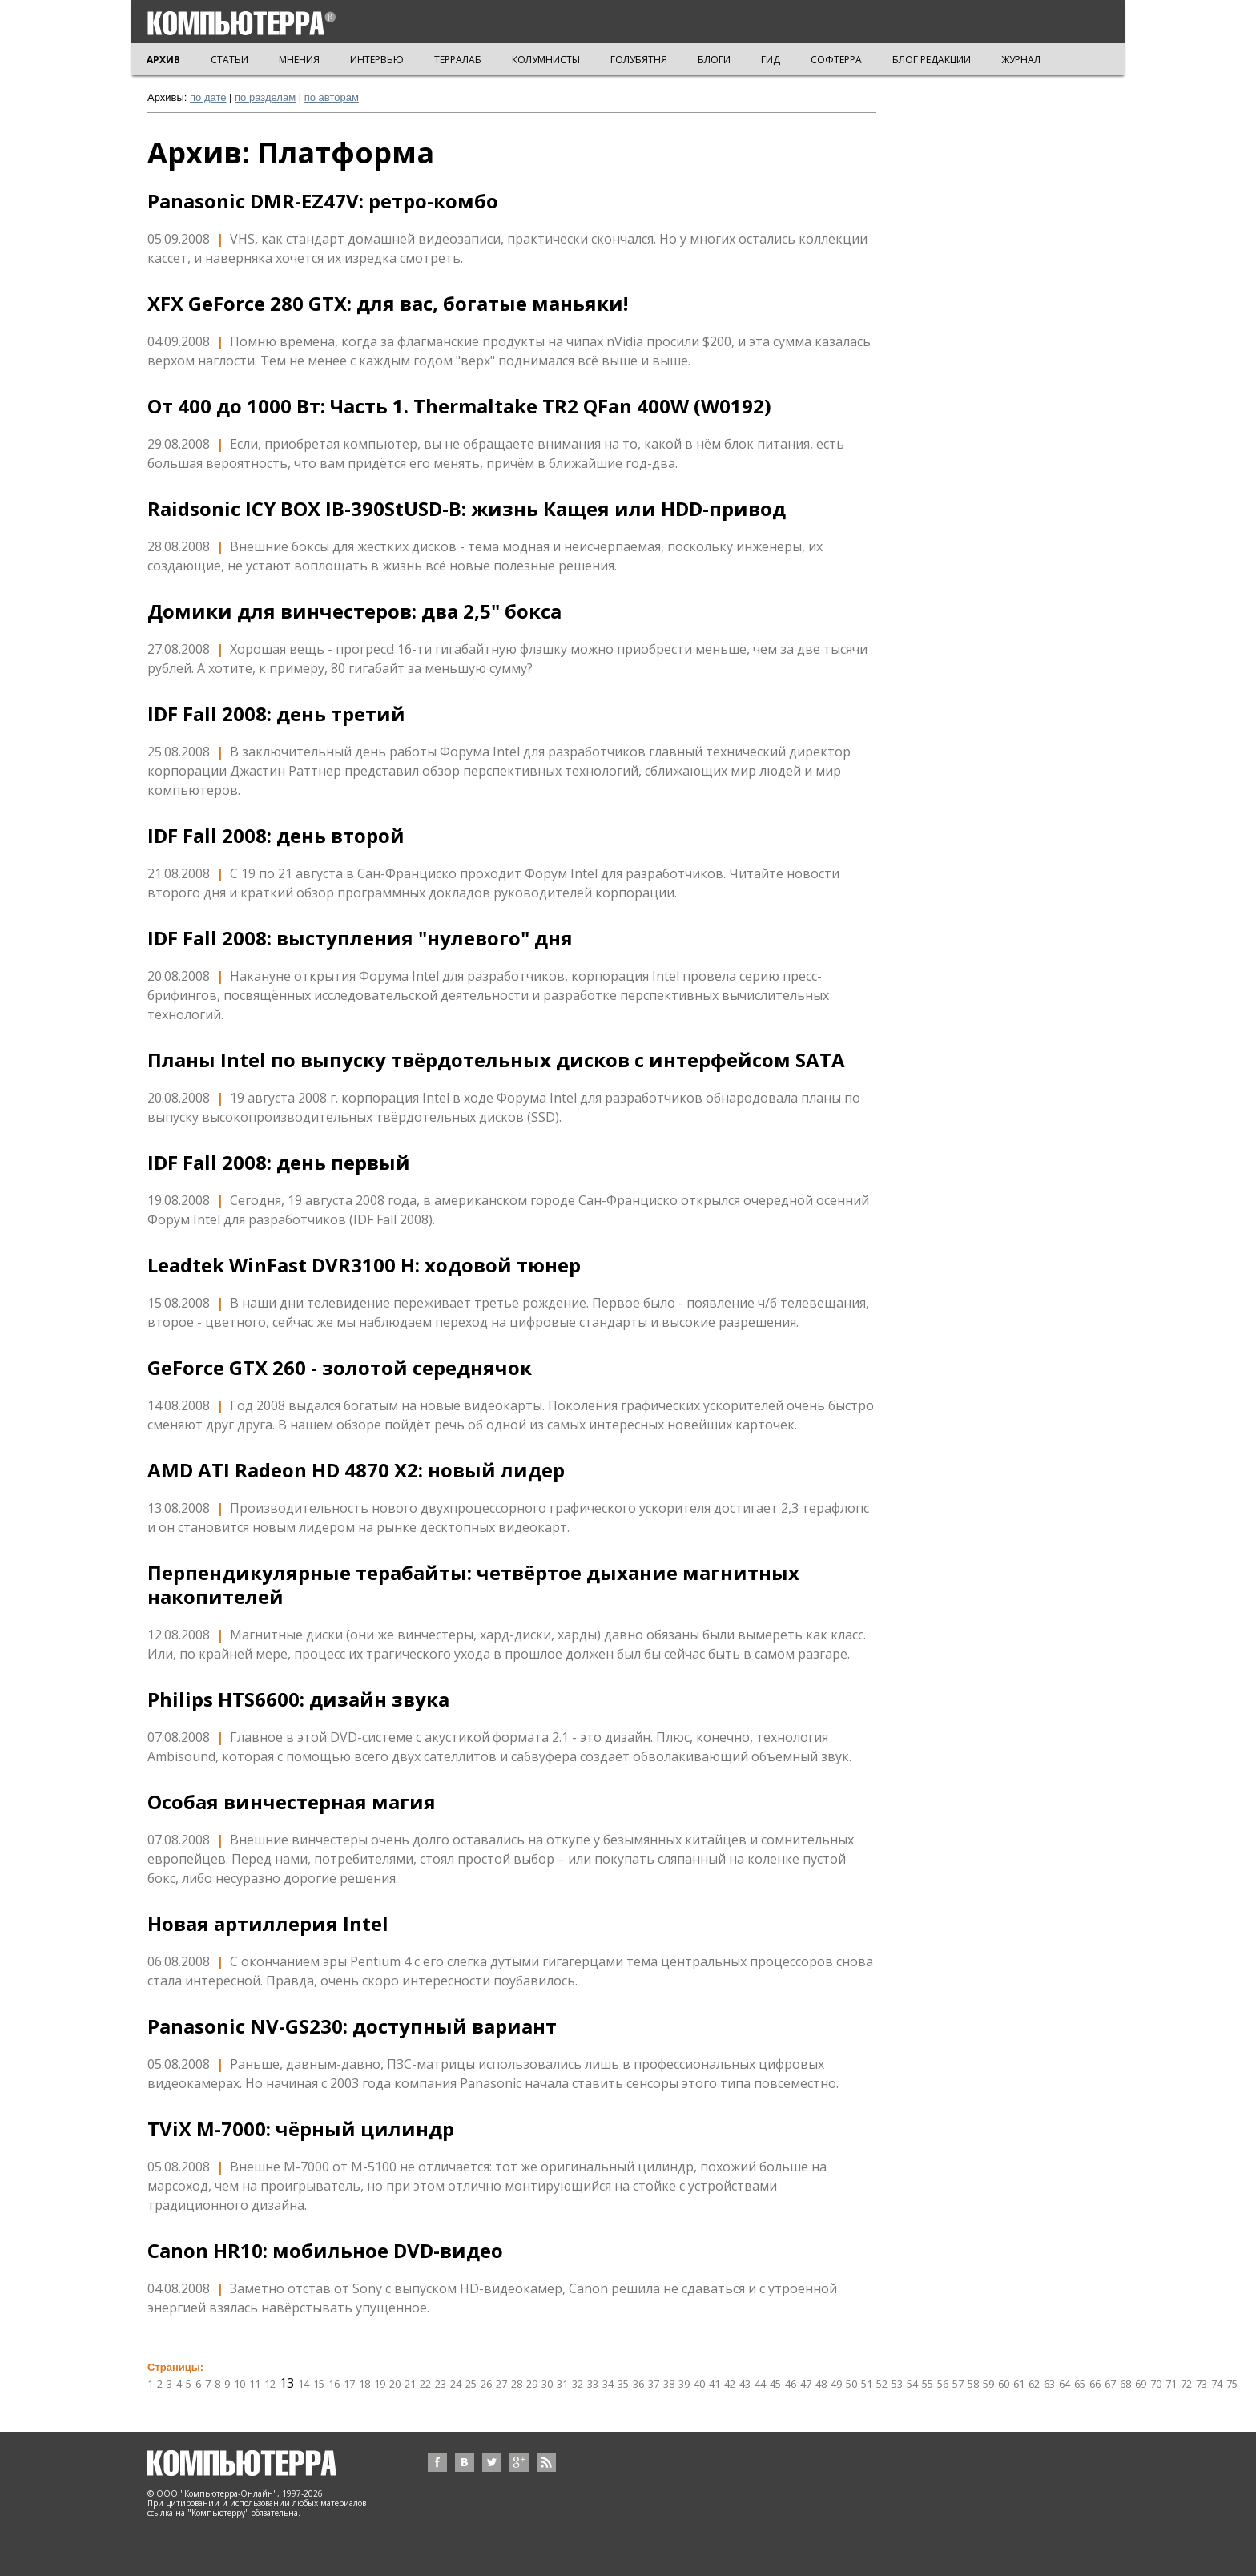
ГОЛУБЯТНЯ (638, 60)
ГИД (770, 60)
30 (547, 2383)
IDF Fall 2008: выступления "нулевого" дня (360, 938)
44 (760, 2383)
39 (684, 2383)
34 (608, 2383)
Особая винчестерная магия (291, 1802)
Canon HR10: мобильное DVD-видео (325, 2251)
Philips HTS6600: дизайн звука (298, 1699)
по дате (208, 97)
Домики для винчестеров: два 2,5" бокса (354, 611)
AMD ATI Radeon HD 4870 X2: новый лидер (356, 1470)
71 (1171, 2383)
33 (592, 2383)
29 (531, 2383)
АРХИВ (163, 60)
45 (775, 2383)
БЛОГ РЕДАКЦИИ (931, 60)
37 (653, 2383)
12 (270, 2383)
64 (1064, 2383)
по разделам (265, 97)
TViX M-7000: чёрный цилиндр (300, 2129)
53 (897, 2383)
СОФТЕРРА (836, 60)
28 (516, 2383)
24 (455, 2383)
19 (379, 2383)
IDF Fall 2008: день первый (278, 1163)
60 (1003, 2383)
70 (1155, 2383)
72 (1186, 2383)
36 (638, 2383)
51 (866, 2383)
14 (303, 2383)
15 (318, 2383)
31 (562, 2383)
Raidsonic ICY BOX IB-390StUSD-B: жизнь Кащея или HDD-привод (466, 509)
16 (334, 2383)
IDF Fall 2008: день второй (276, 836)
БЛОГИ (714, 60)
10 (239, 2383)
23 (440, 2383)
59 (988, 2383)
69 (1140, 2383)
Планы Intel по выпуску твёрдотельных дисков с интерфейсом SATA (496, 1060)
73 (1201, 2383)
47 (805, 2383)
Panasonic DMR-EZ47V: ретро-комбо (322, 201)
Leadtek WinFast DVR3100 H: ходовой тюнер (364, 1265)
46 (790, 2383)
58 (973, 2383)
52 (882, 2383)
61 (1019, 2383)
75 (1232, 2383)
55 (927, 2383)
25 (471, 2383)
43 (745, 2383)
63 (1049, 2383)
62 (1034, 2383)
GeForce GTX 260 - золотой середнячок (339, 1368)
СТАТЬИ (229, 60)
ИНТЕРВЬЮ (377, 60)
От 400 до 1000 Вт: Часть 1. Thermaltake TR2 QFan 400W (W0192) (459, 406)
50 (851, 2383)
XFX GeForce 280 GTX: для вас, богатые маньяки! (387, 304)
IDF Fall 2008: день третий (276, 714)
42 (729, 2383)
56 (942, 2383)
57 (958, 2383)
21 (410, 2383)
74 (1216, 2383)
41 (714, 2383)
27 (501, 2383)
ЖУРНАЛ (1021, 60)
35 (623, 2383)
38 (668, 2383)
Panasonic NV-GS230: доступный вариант (352, 2026)
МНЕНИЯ (299, 60)
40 (699, 2383)
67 (1110, 2383)
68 (1125, 2383)
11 (254, 2383)
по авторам (331, 97)
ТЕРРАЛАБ (457, 60)
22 (425, 2383)
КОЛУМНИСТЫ (546, 60)
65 (1079, 2383)
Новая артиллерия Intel (267, 1924)
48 (821, 2383)
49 (836, 2383)
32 (577, 2383)
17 (349, 2383)
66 (1095, 2383)
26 (486, 2383)
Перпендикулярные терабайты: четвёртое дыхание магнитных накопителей (473, 1585)
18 (364, 2383)
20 (395, 2383)
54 (912, 2383)
